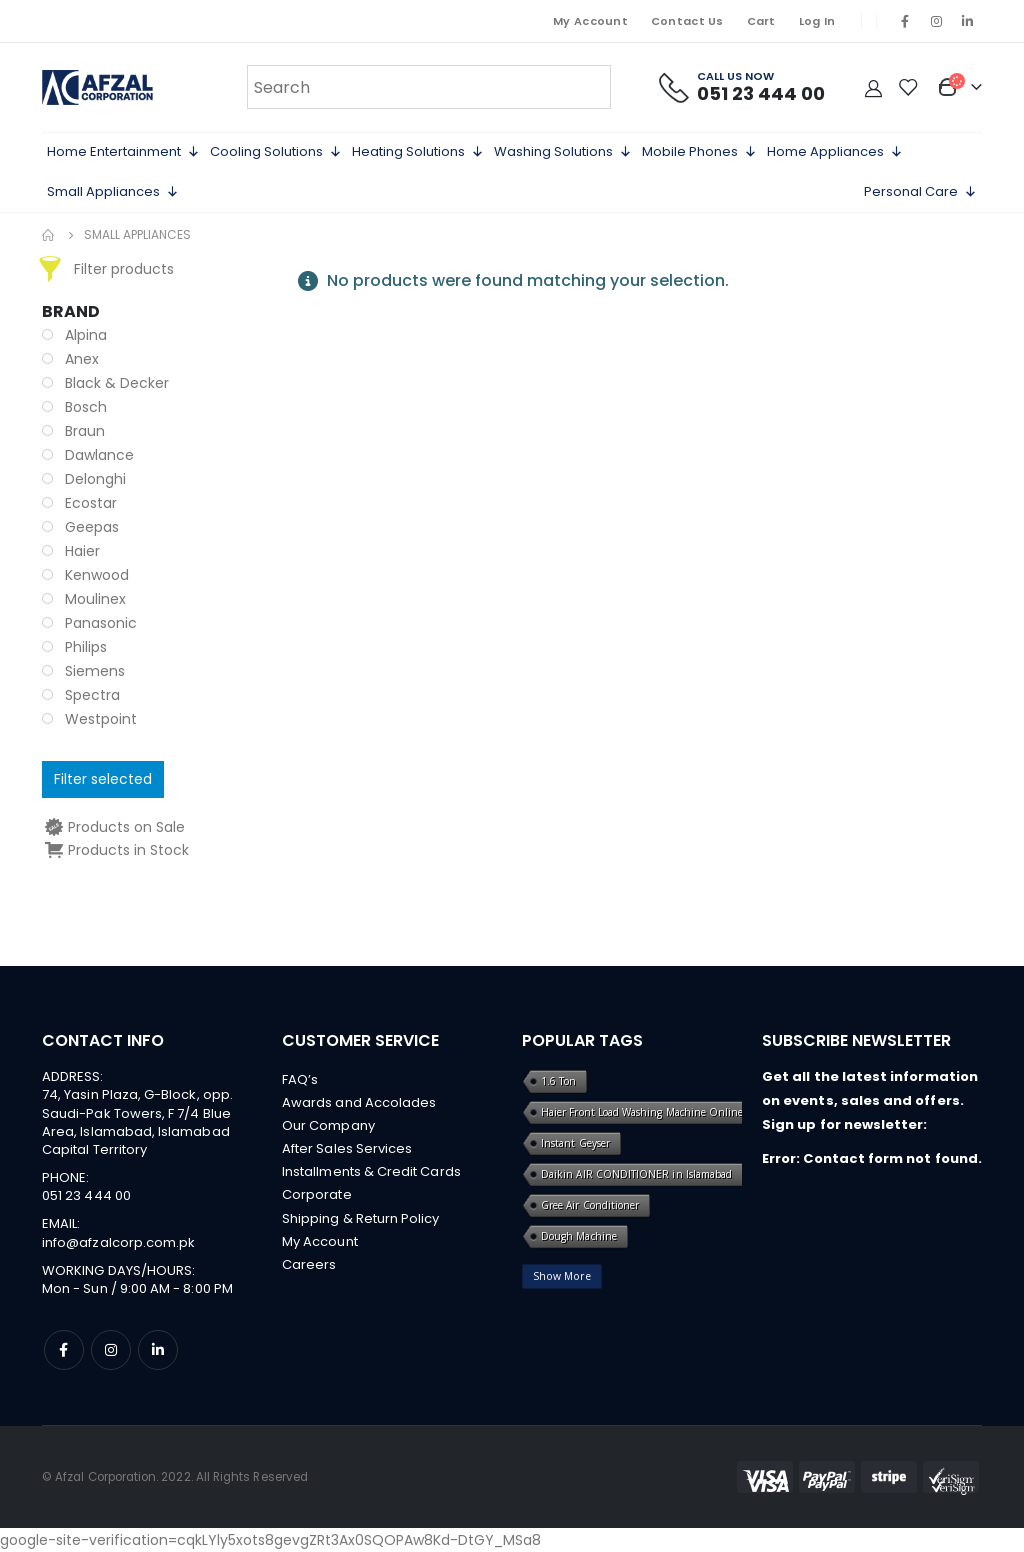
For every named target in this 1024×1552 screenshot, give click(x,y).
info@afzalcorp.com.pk (118, 1242)
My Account (590, 21)
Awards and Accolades (359, 1103)
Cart (761, 21)
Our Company (328, 1127)
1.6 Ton (558, 1081)
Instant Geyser (575, 1143)
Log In (817, 21)
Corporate (317, 1199)
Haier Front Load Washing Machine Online (642, 1112)
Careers (309, 1271)
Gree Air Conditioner (590, 1205)
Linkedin (158, 1350)
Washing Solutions (563, 152)
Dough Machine (579, 1236)
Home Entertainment (123, 152)
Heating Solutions (418, 152)
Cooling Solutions (276, 152)
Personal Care (920, 192)
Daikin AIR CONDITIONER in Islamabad (636, 1174)
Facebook (64, 1350)
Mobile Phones (699, 152)
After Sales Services (347, 1151)
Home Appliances (835, 152)
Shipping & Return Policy (361, 1223)
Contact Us (687, 21)
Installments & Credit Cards (371, 1175)
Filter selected (103, 779)
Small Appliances (113, 192)
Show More (562, 1276)
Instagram (111, 1350)
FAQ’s (300, 1079)
